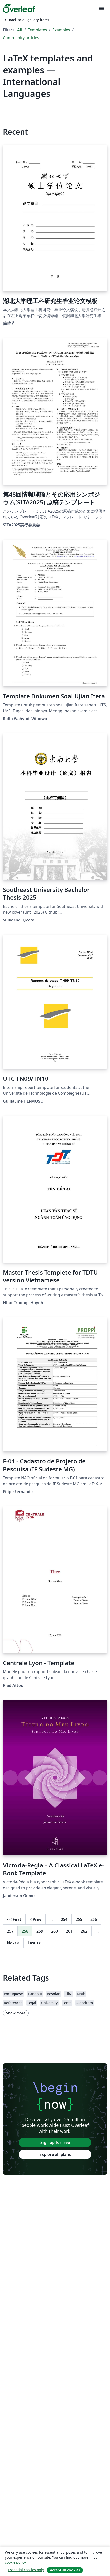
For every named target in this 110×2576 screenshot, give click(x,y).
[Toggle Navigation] (101, 8)
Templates (37, 30)
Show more (15, 2013)
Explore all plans (55, 2154)
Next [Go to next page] (13, 1943)
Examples (61, 30)
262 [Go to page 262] (84, 1931)
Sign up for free (55, 2142)
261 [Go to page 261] (69, 1931)
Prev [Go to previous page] (35, 1919)
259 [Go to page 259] (39, 1931)
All (19, 30)
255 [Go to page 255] (79, 1919)
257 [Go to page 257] (10, 1931)
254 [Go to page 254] (64, 1919)
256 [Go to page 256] (93, 1919)
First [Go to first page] (14, 1919)
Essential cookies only (26, 2569)
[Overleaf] (19, 8)
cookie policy (15, 2562)
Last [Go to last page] (34, 1943)
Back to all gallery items (26, 19)
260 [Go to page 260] (54, 1931)
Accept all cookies (65, 2570)
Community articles (21, 37)
